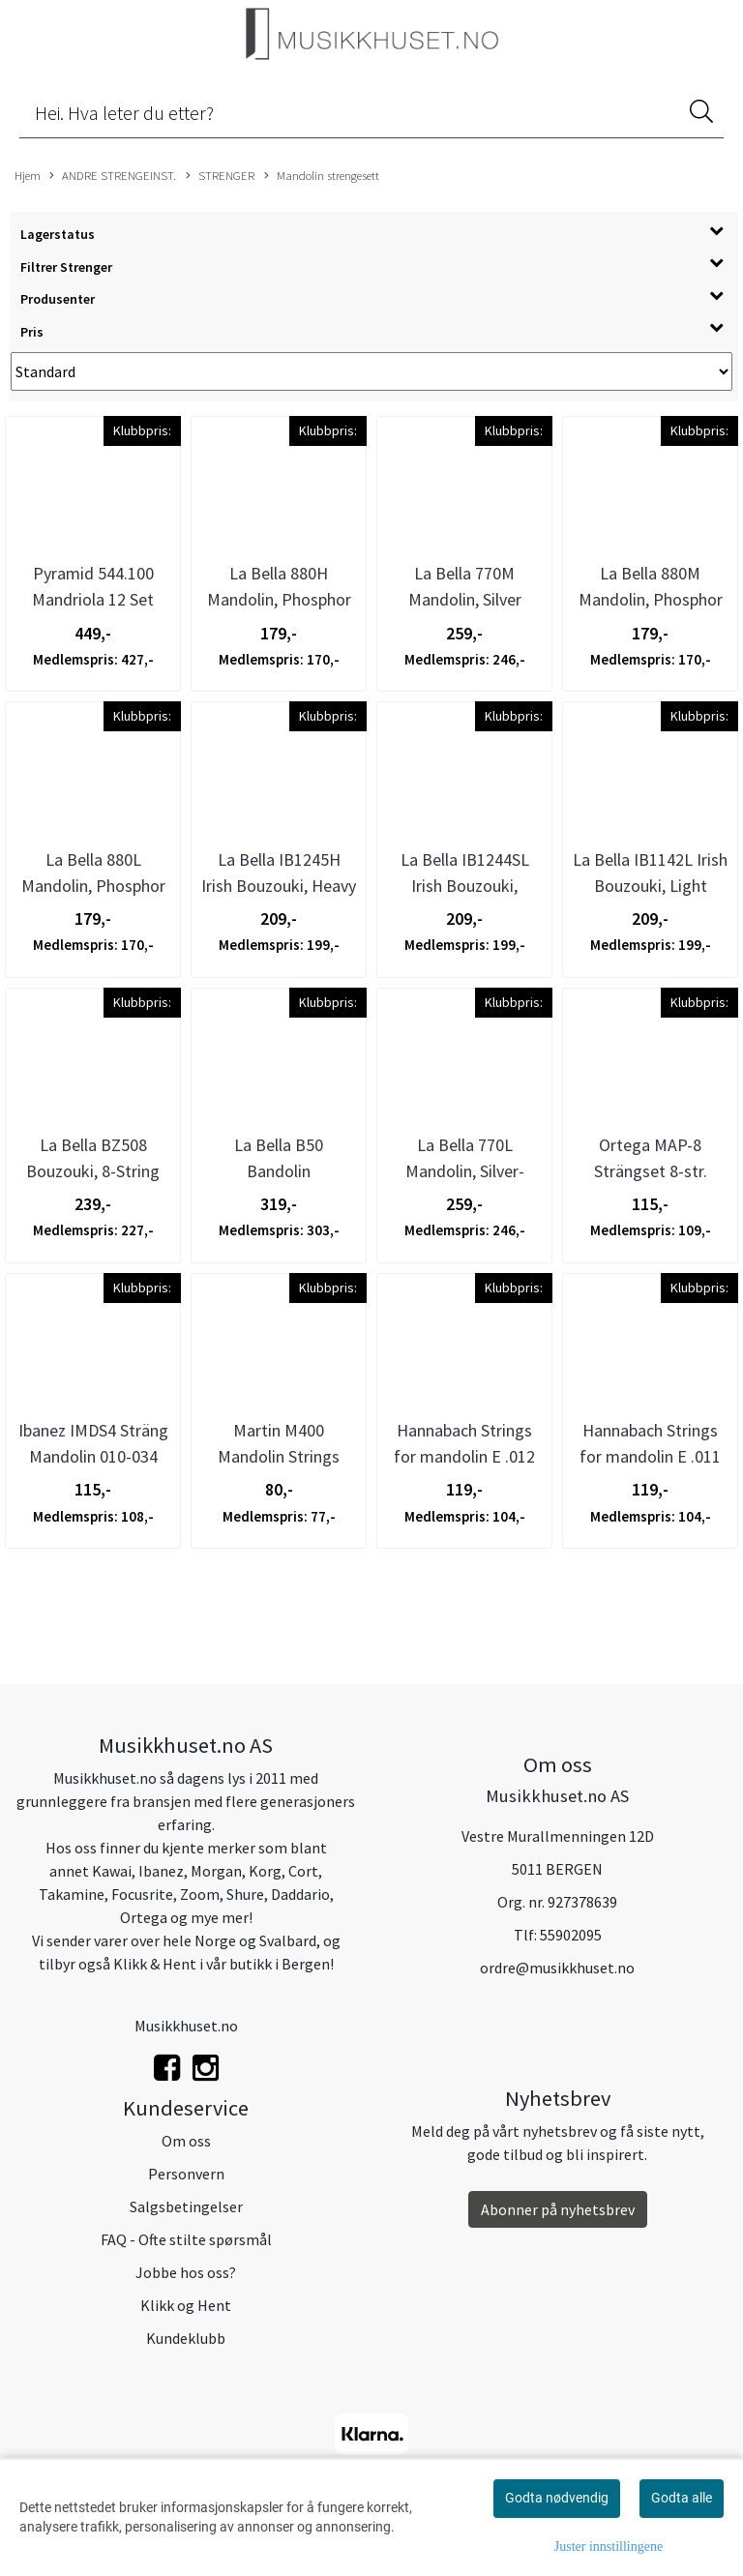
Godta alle (681, 2497)
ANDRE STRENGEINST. (112, 176)
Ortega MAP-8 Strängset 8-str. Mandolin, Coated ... (650, 1171)
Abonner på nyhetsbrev (558, 2209)
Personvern (186, 2173)
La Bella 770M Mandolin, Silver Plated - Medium (464, 599)
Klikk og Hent (185, 2305)
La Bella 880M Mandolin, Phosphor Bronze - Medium (651, 599)
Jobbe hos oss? (185, 2272)
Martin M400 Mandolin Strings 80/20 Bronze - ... (279, 1456)
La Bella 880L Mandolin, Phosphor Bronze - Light (93, 885)
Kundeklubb (185, 2338)
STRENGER (220, 176)
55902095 (571, 1934)
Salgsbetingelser (186, 2206)
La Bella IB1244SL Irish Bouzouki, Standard (465, 885)
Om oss (186, 2140)
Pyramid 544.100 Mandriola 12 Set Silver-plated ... (93, 599)
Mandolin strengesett (321, 176)
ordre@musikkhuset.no (557, 1967)
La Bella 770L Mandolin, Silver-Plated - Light (464, 1171)
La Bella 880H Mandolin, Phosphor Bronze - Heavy (279, 599)
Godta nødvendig (557, 2497)
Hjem (28, 175)
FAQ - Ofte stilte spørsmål (186, 2239)
